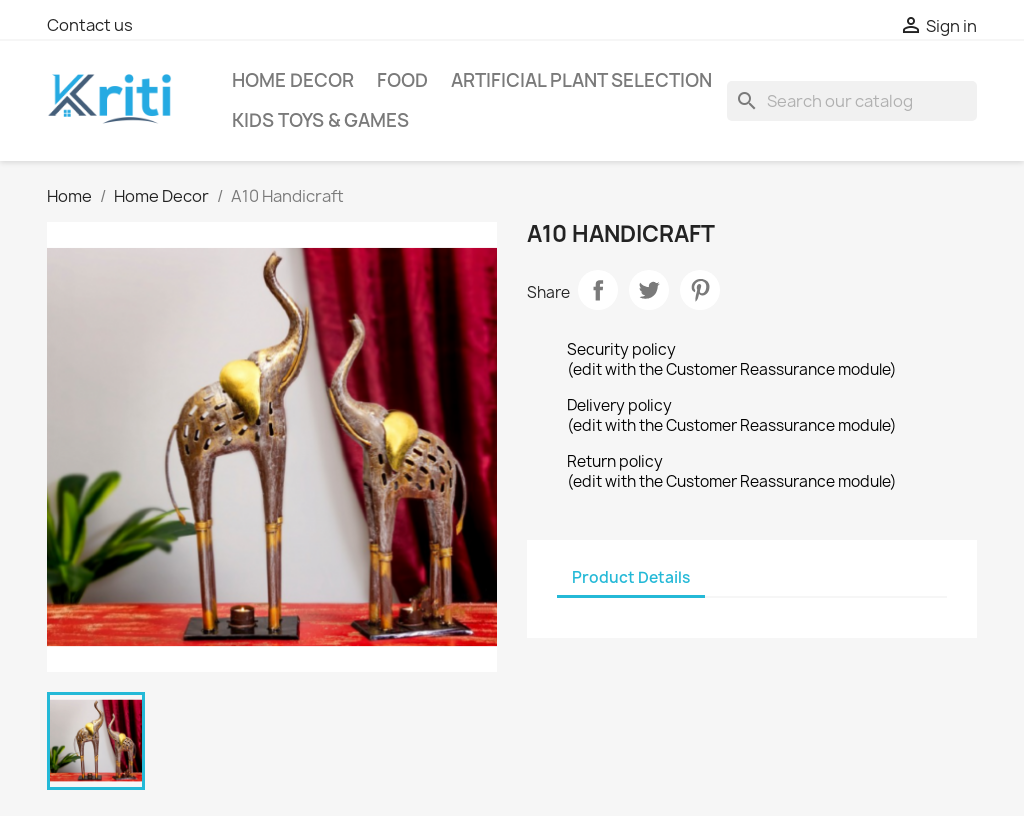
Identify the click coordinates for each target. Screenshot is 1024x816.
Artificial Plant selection (581, 80)
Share (598, 290)
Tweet (649, 290)
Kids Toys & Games (320, 120)
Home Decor (293, 80)
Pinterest (700, 290)
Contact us (90, 25)
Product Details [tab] (631, 577)
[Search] (852, 101)
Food (402, 80)
